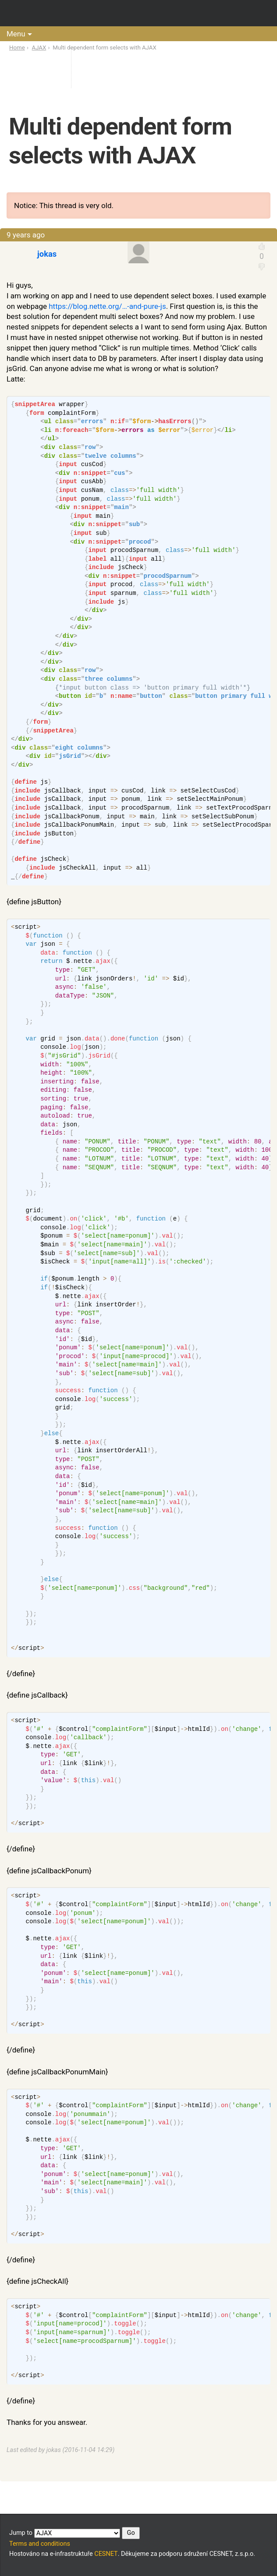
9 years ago (26, 234)
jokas (47, 253)
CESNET (105, 2554)
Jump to (74, 2533)
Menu (16, 33)
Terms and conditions (39, 2544)
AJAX (39, 47)
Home (17, 47)
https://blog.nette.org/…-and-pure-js (107, 306)
